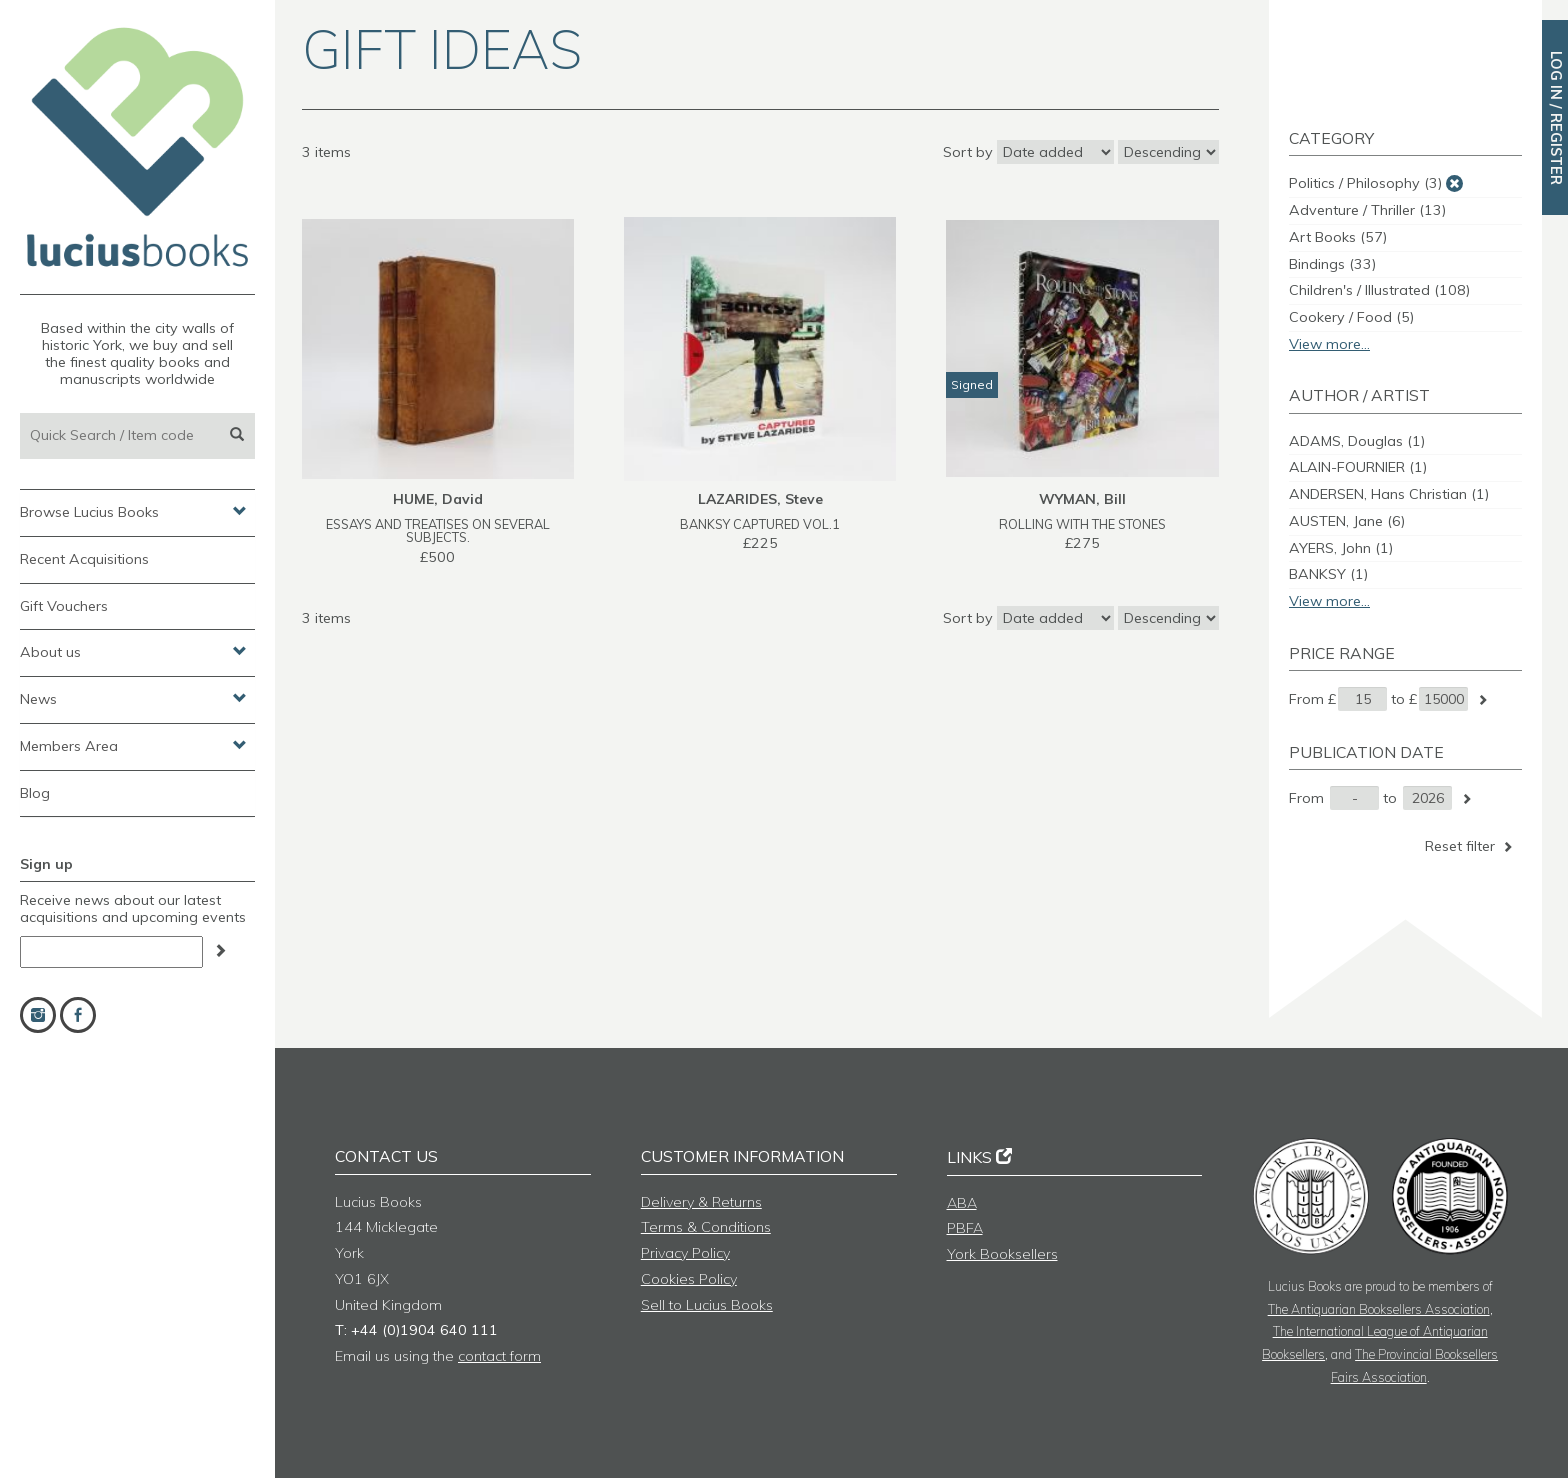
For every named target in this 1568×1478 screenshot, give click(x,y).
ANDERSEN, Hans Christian (1389, 494)
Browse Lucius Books (133, 511)
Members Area (133, 745)
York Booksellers (1002, 1254)
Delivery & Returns (701, 1202)
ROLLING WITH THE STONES (1082, 524)
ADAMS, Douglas (1357, 441)
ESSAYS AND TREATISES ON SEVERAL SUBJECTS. (438, 531)
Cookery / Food (1351, 317)
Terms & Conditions (706, 1227)
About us (133, 651)
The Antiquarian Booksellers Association (1379, 1309)
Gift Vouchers (64, 606)
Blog (35, 793)
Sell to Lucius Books (707, 1305)
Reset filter (1470, 846)
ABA (962, 1203)
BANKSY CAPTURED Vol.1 (760, 524)
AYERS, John (1341, 548)
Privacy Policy (685, 1253)
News (133, 698)
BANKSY (1328, 574)
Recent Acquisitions (84, 559)
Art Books (1338, 237)
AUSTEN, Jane (1347, 521)
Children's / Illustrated (1379, 290)
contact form (499, 1356)
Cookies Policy (689, 1279)
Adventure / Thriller (1367, 210)
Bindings (1332, 264)
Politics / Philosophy (1365, 183)
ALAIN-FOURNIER (1358, 467)
